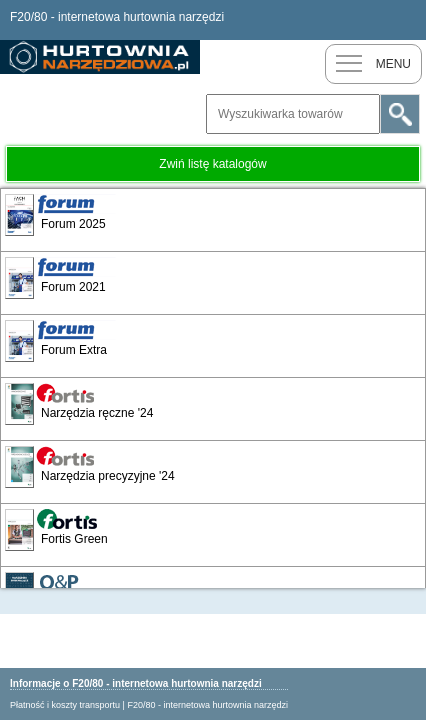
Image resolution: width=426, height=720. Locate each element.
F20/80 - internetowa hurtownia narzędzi (207, 705)
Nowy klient (366, 20)
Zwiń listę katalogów (212, 164)
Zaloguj (406, 20)
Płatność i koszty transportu (65, 705)
